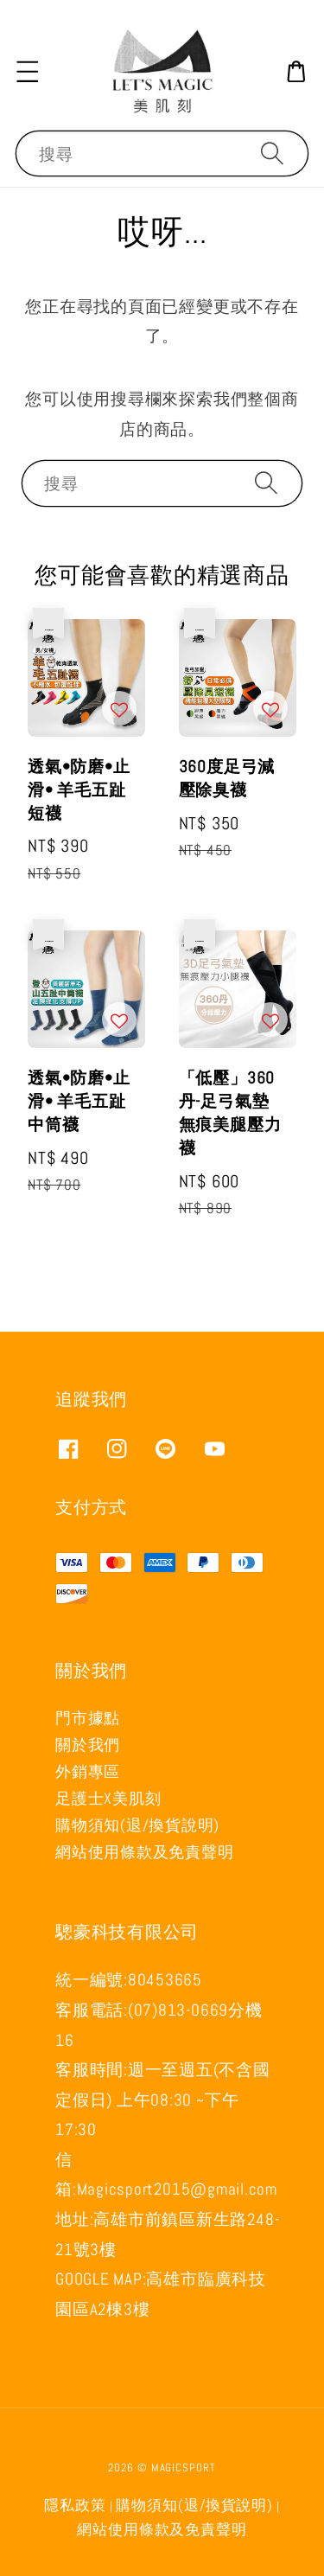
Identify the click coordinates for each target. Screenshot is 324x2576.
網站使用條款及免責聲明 (144, 1852)
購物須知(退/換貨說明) (137, 1825)
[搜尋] (272, 153)
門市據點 (87, 1718)
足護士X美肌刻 (108, 1798)
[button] (27, 71)
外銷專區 (87, 1771)
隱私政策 (75, 2505)
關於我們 (87, 1745)
